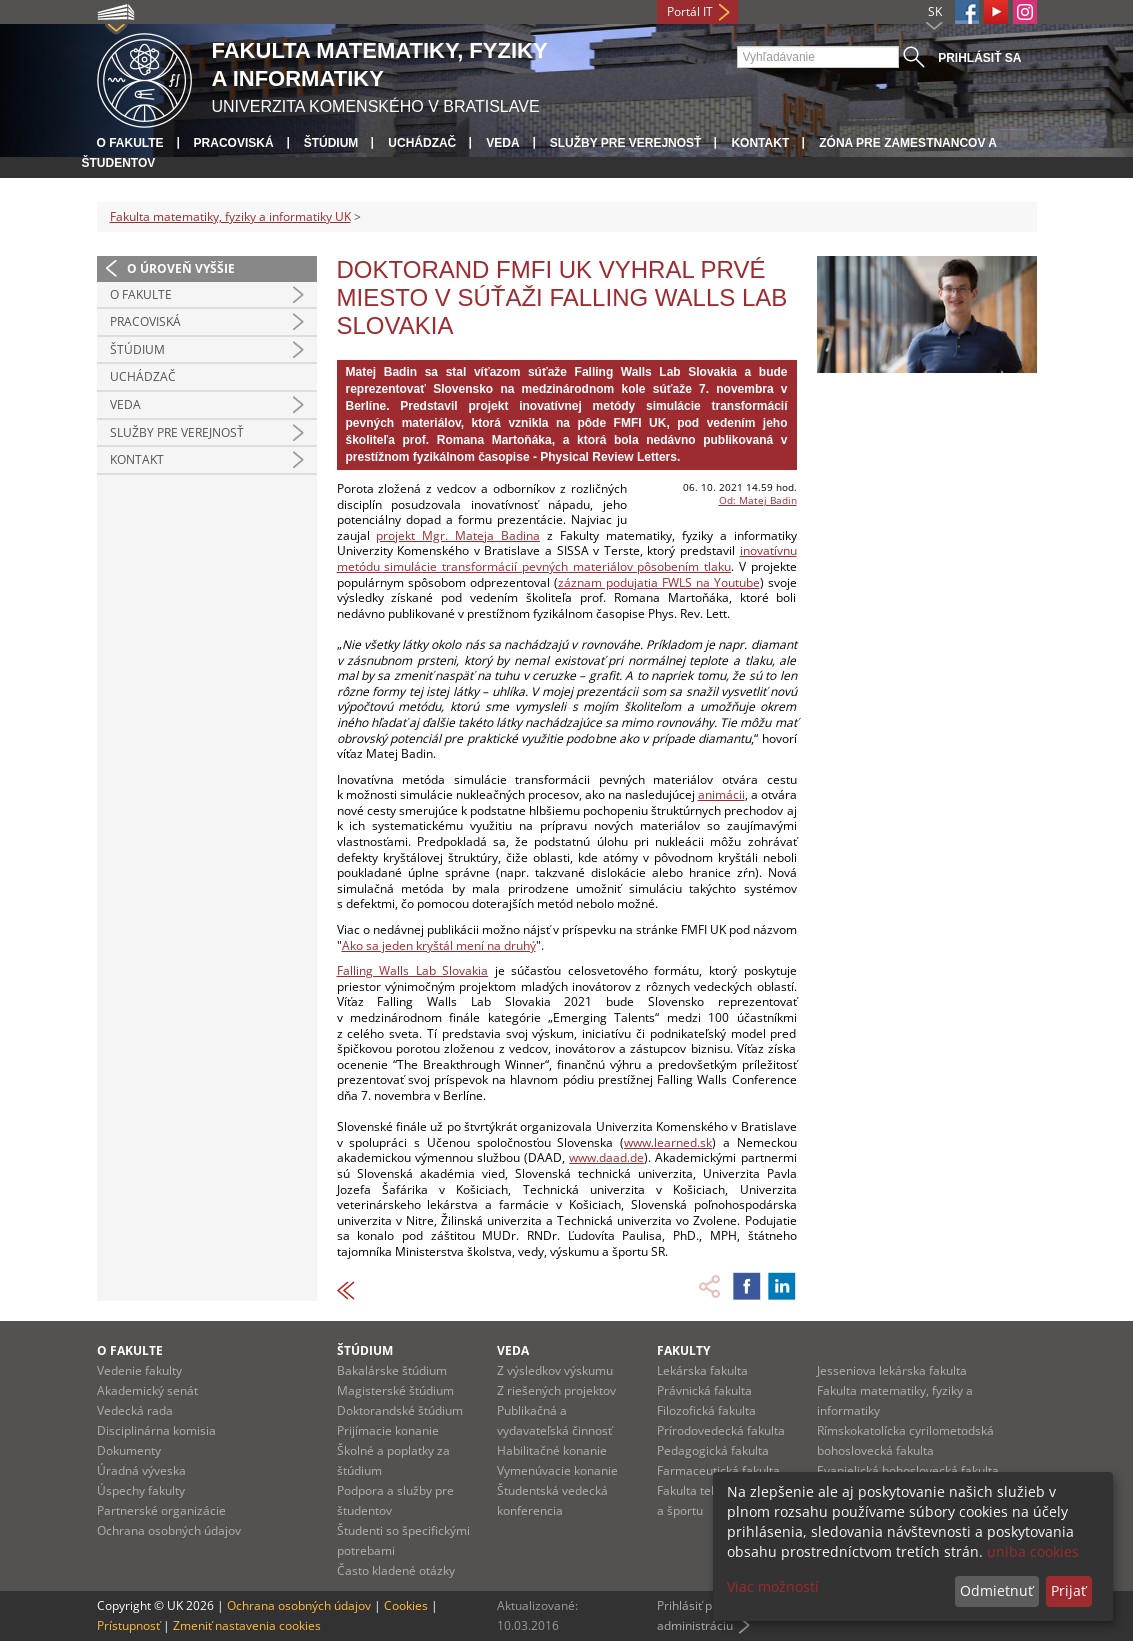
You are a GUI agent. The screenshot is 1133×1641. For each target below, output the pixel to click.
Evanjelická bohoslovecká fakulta (908, 1470)
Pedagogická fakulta (713, 1450)
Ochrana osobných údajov (169, 1530)
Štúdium (331, 143)
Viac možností (773, 1586)
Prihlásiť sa (979, 58)
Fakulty (683, 1350)
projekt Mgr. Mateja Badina (458, 535)
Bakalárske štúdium (392, 1370)
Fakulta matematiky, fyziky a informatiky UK (230, 216)
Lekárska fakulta (702, 1370)
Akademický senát (147, 1390)
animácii (721, 794)
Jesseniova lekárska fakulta (892, 1370)
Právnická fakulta (704, 1390)
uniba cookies (1033, 1551)
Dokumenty (129, 1450)
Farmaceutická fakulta (718, 1470)
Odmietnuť (996, 1590)
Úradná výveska (141, 1470)
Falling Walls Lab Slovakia (413, 970)
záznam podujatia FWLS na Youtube (659, 582)
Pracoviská (234, 143)
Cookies (406, 1605)
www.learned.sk (668, 1142)
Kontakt (760, 143)
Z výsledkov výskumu (555, 1370)
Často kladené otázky (396, 1570)
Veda (502, 143)
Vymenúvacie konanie (557, 1470)
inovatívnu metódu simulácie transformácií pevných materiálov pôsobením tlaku (567, 558)
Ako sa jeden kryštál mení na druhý (439, 945)
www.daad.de (606, 1157)
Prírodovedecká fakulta (721, 1430)
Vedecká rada (135, 1410)
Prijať (1068, 1590)
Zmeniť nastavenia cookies (247, 1625)
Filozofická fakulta (706, 1410)
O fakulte (130, 143)
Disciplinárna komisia (156, 1430)
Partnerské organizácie (161, 1510)
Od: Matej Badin (758, 500)
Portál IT (690, 11)
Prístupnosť (128, 1625)
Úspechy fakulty (141, 1490)
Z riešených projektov (556, 1390)
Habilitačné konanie (552, 1450)
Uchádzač (422, 143)
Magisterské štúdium (395, 1390)
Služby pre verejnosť (626, 143)
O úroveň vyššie (181, 268)
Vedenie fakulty (139, 1370)
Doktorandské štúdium (400, 1410)
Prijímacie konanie (388, 1430)
